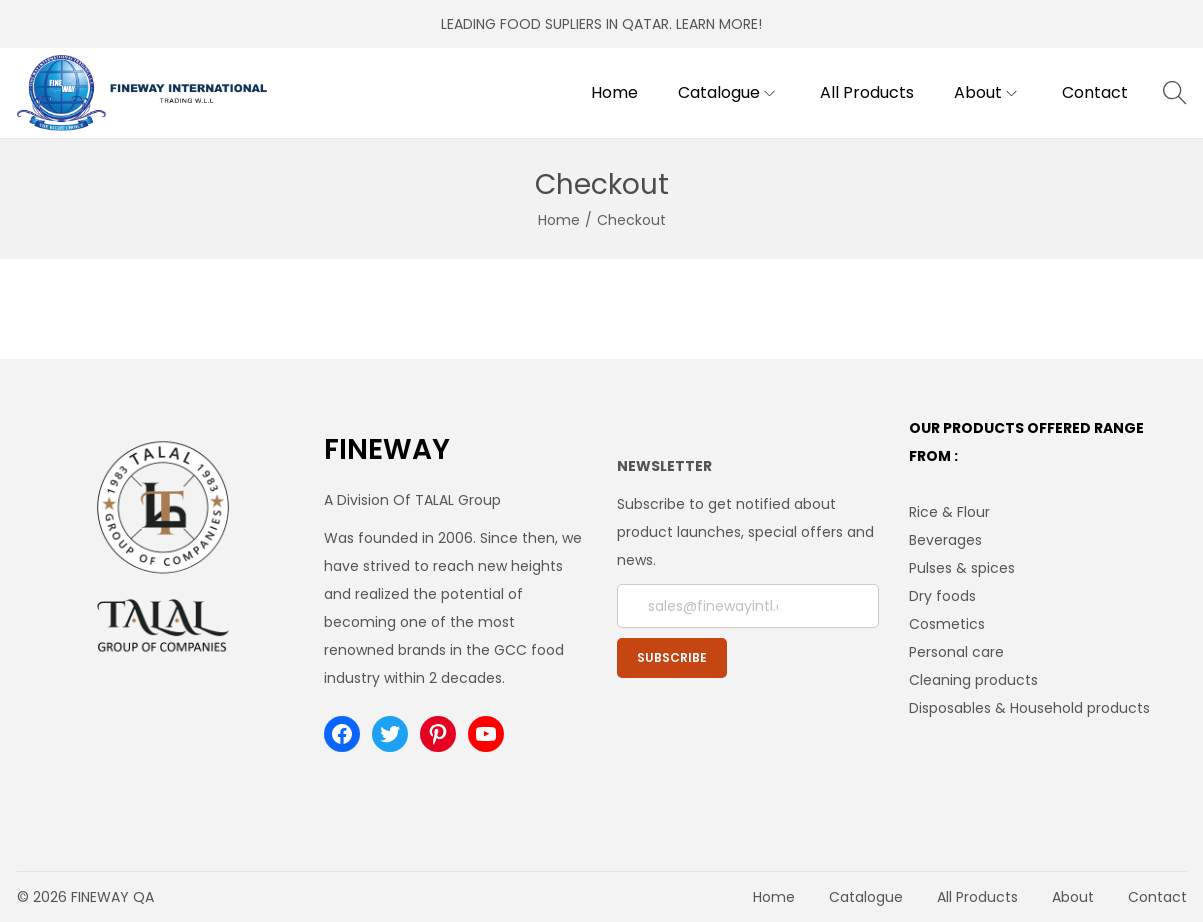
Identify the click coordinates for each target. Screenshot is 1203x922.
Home (559, 220)
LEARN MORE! (719, 24)
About (1073, 897)
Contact (1157, 897)
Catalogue (866, 897)
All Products (977, 897)
